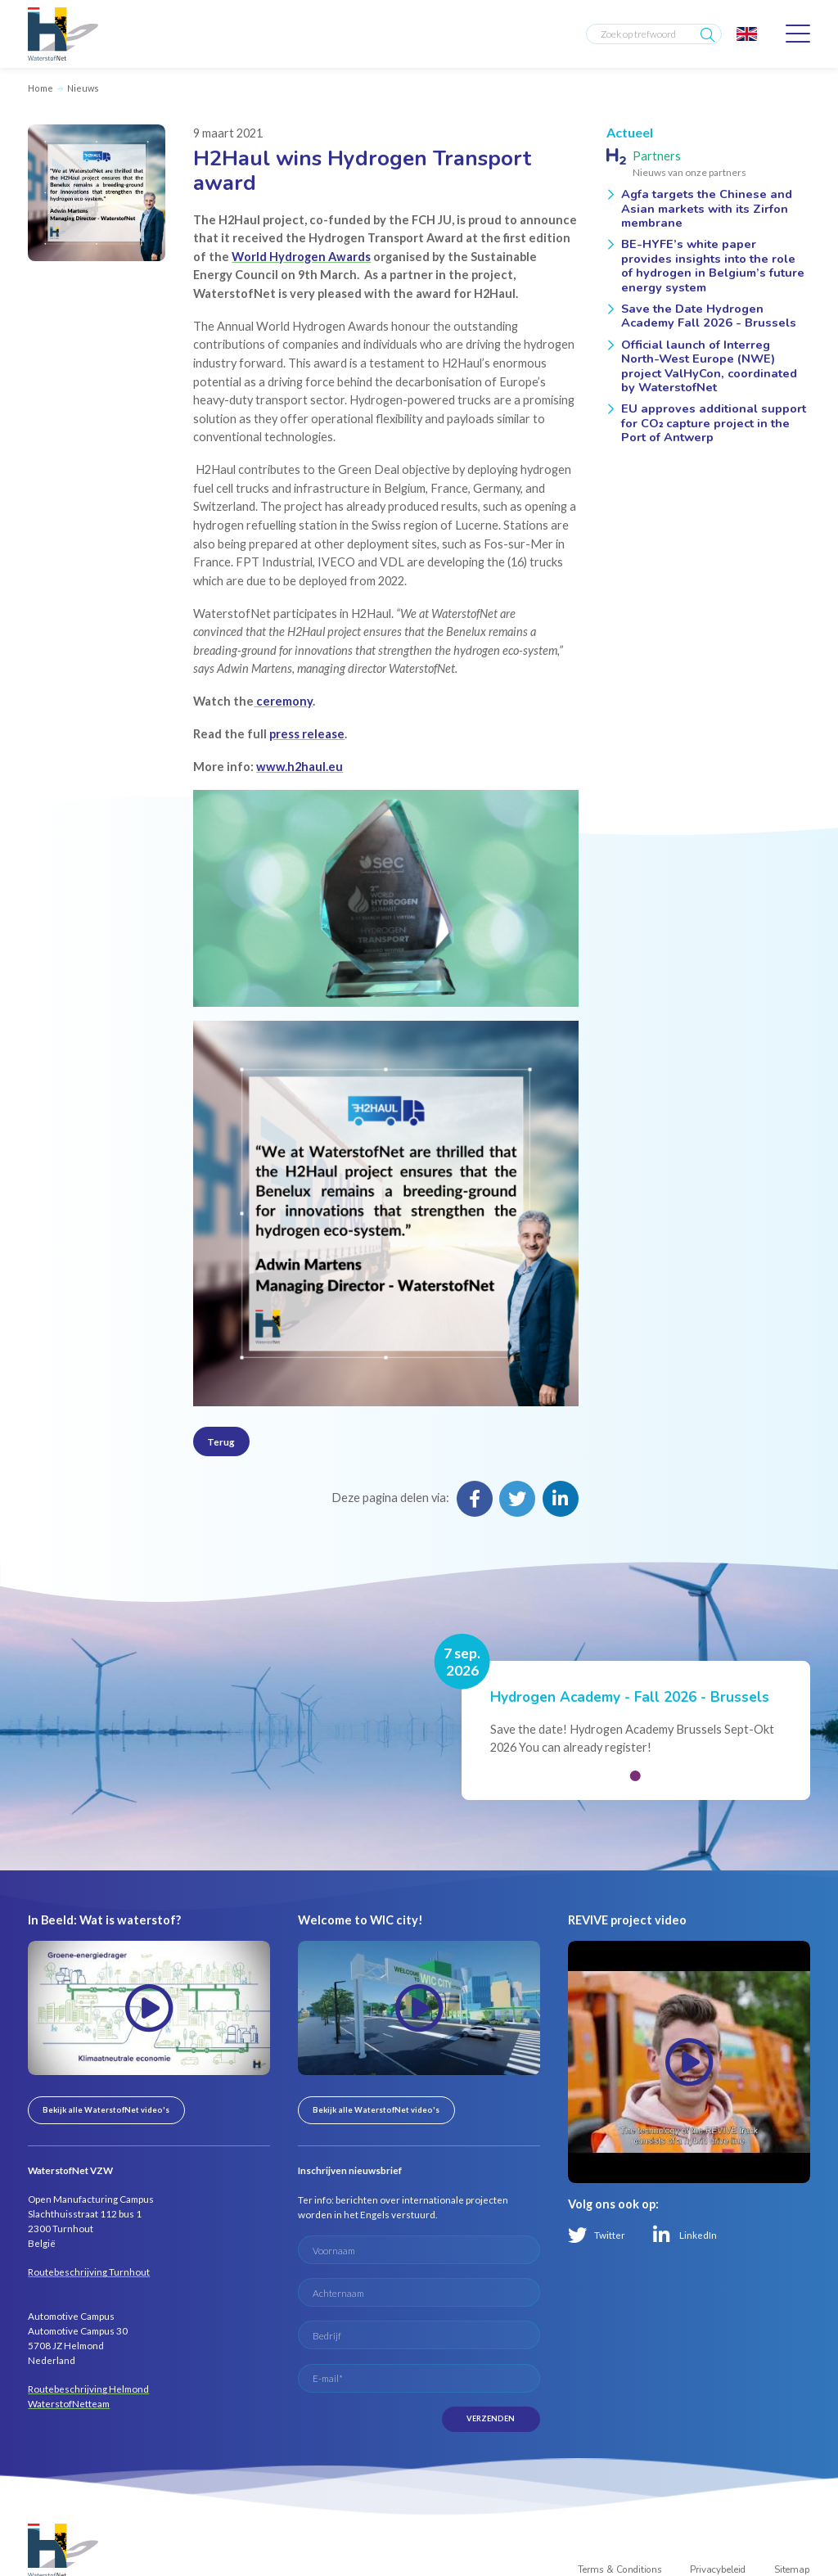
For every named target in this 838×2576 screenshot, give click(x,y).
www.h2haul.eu (299, 767)
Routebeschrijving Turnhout (89, 2271)
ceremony (283, 701)
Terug (221, 1441)
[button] (635, 1776)
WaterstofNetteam (69, 2403)
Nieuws (83, 88)
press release (307, 734)
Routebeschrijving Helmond (88, 2388)
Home (40, 88)
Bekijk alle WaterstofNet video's (106, 2109)
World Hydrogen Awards (301, 257)
